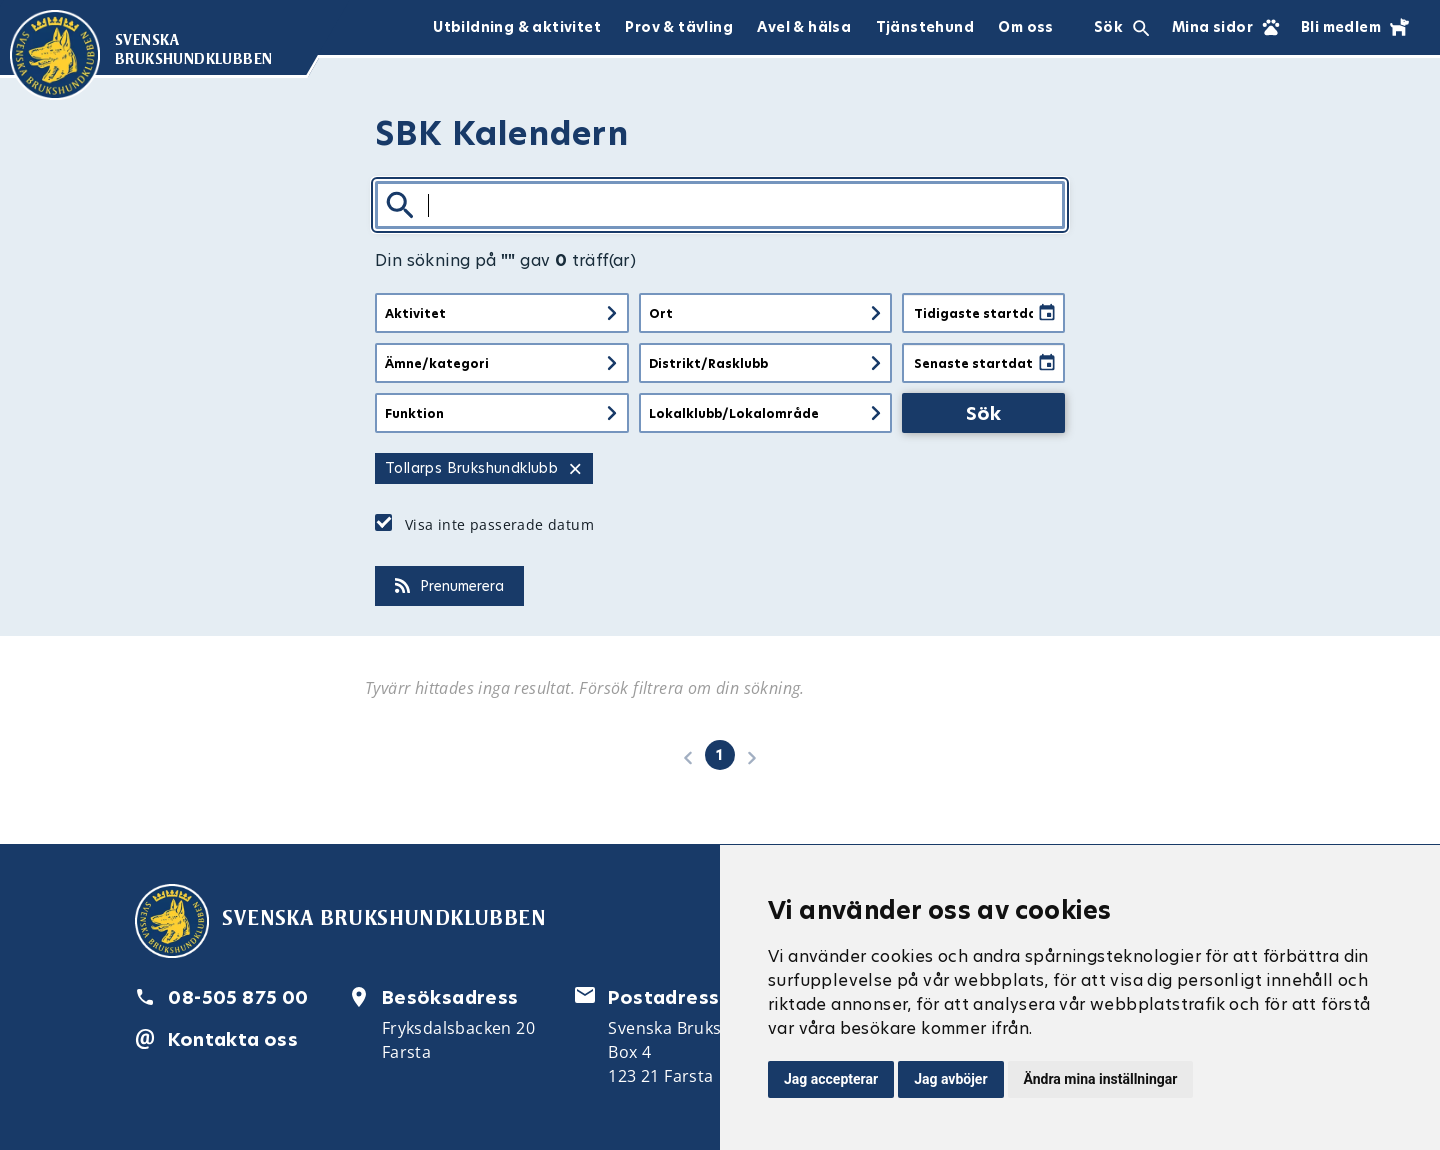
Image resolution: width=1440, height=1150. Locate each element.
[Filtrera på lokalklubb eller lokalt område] (766, 413)
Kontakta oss (233, 1039)
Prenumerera (449, 586)
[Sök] (720, 205)
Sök (983, 413)
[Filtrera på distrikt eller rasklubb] (766, 363)
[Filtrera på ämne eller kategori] (502, 363)
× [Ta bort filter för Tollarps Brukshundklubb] (575, 469)
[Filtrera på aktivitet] (502, 313)
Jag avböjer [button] (950, 1079)
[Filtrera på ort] (766, 313)
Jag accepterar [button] (831, 1079)
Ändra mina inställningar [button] (1101, 1079)
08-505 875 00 (238, 997)
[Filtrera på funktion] (502, 413)
